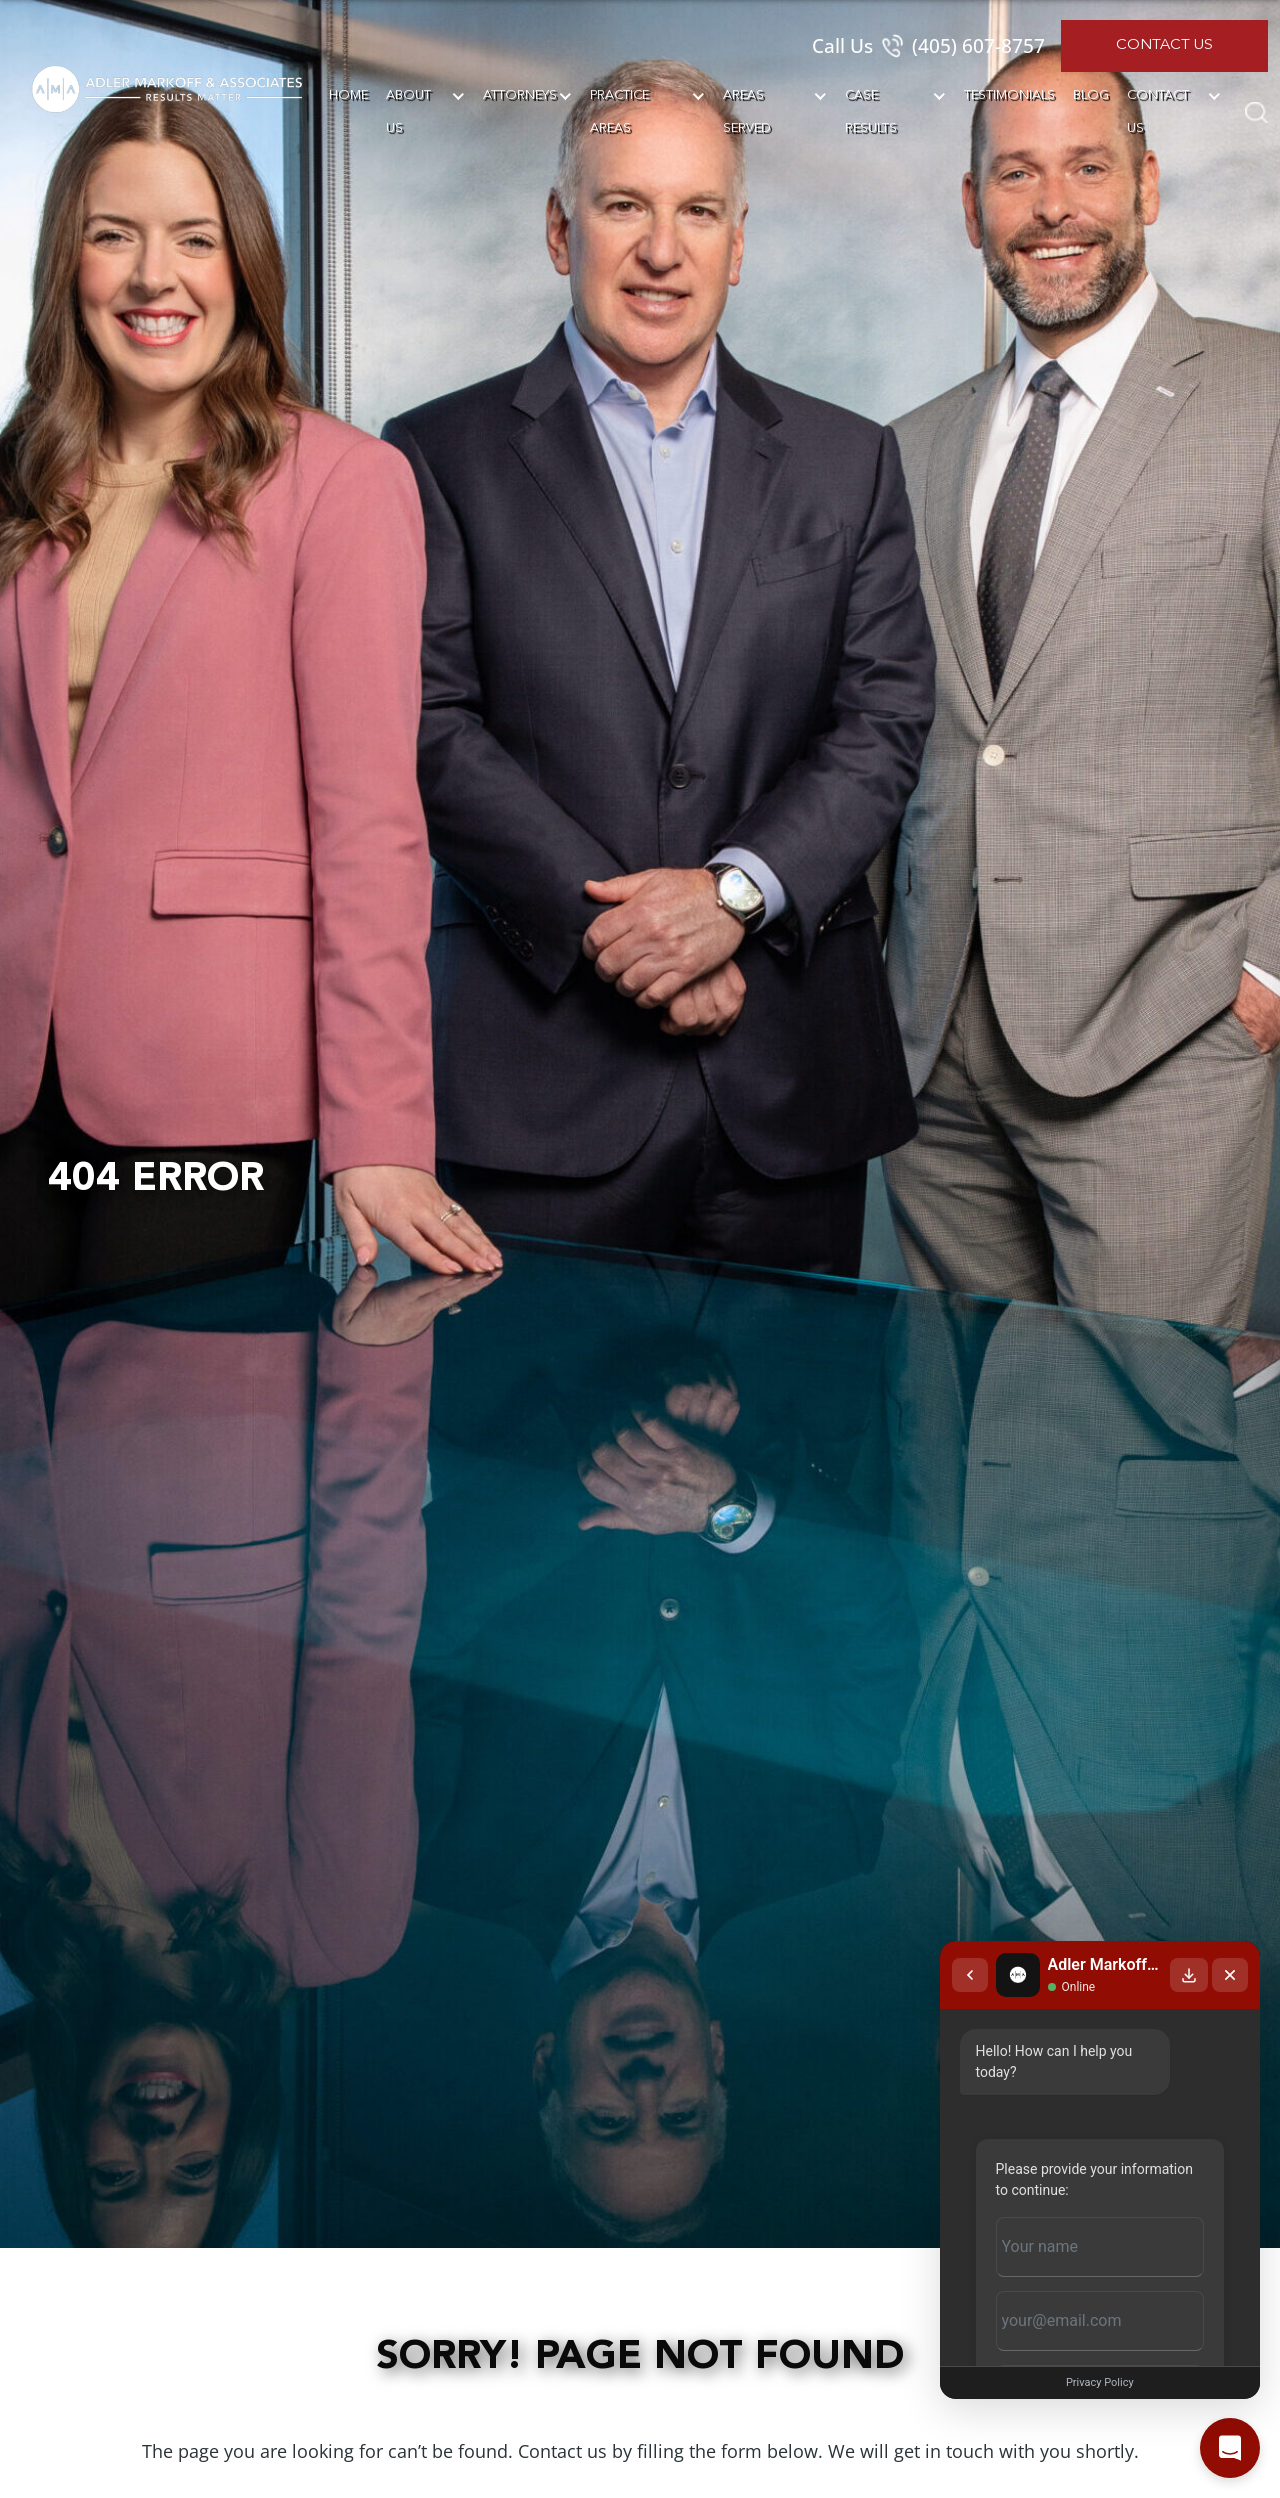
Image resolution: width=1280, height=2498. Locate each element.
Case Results (871, 111)
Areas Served (747, 111)
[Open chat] (1230, 2448)
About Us (408, 111)
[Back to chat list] (940, 1932)
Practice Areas (619, 111)
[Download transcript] (1189, 1932)
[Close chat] (1230, 1932)
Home (348, 95)
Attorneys (520, 95)
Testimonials (1009, 95)
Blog (1091, 95)
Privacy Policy (1085, 2382)
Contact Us (1164, 45)
